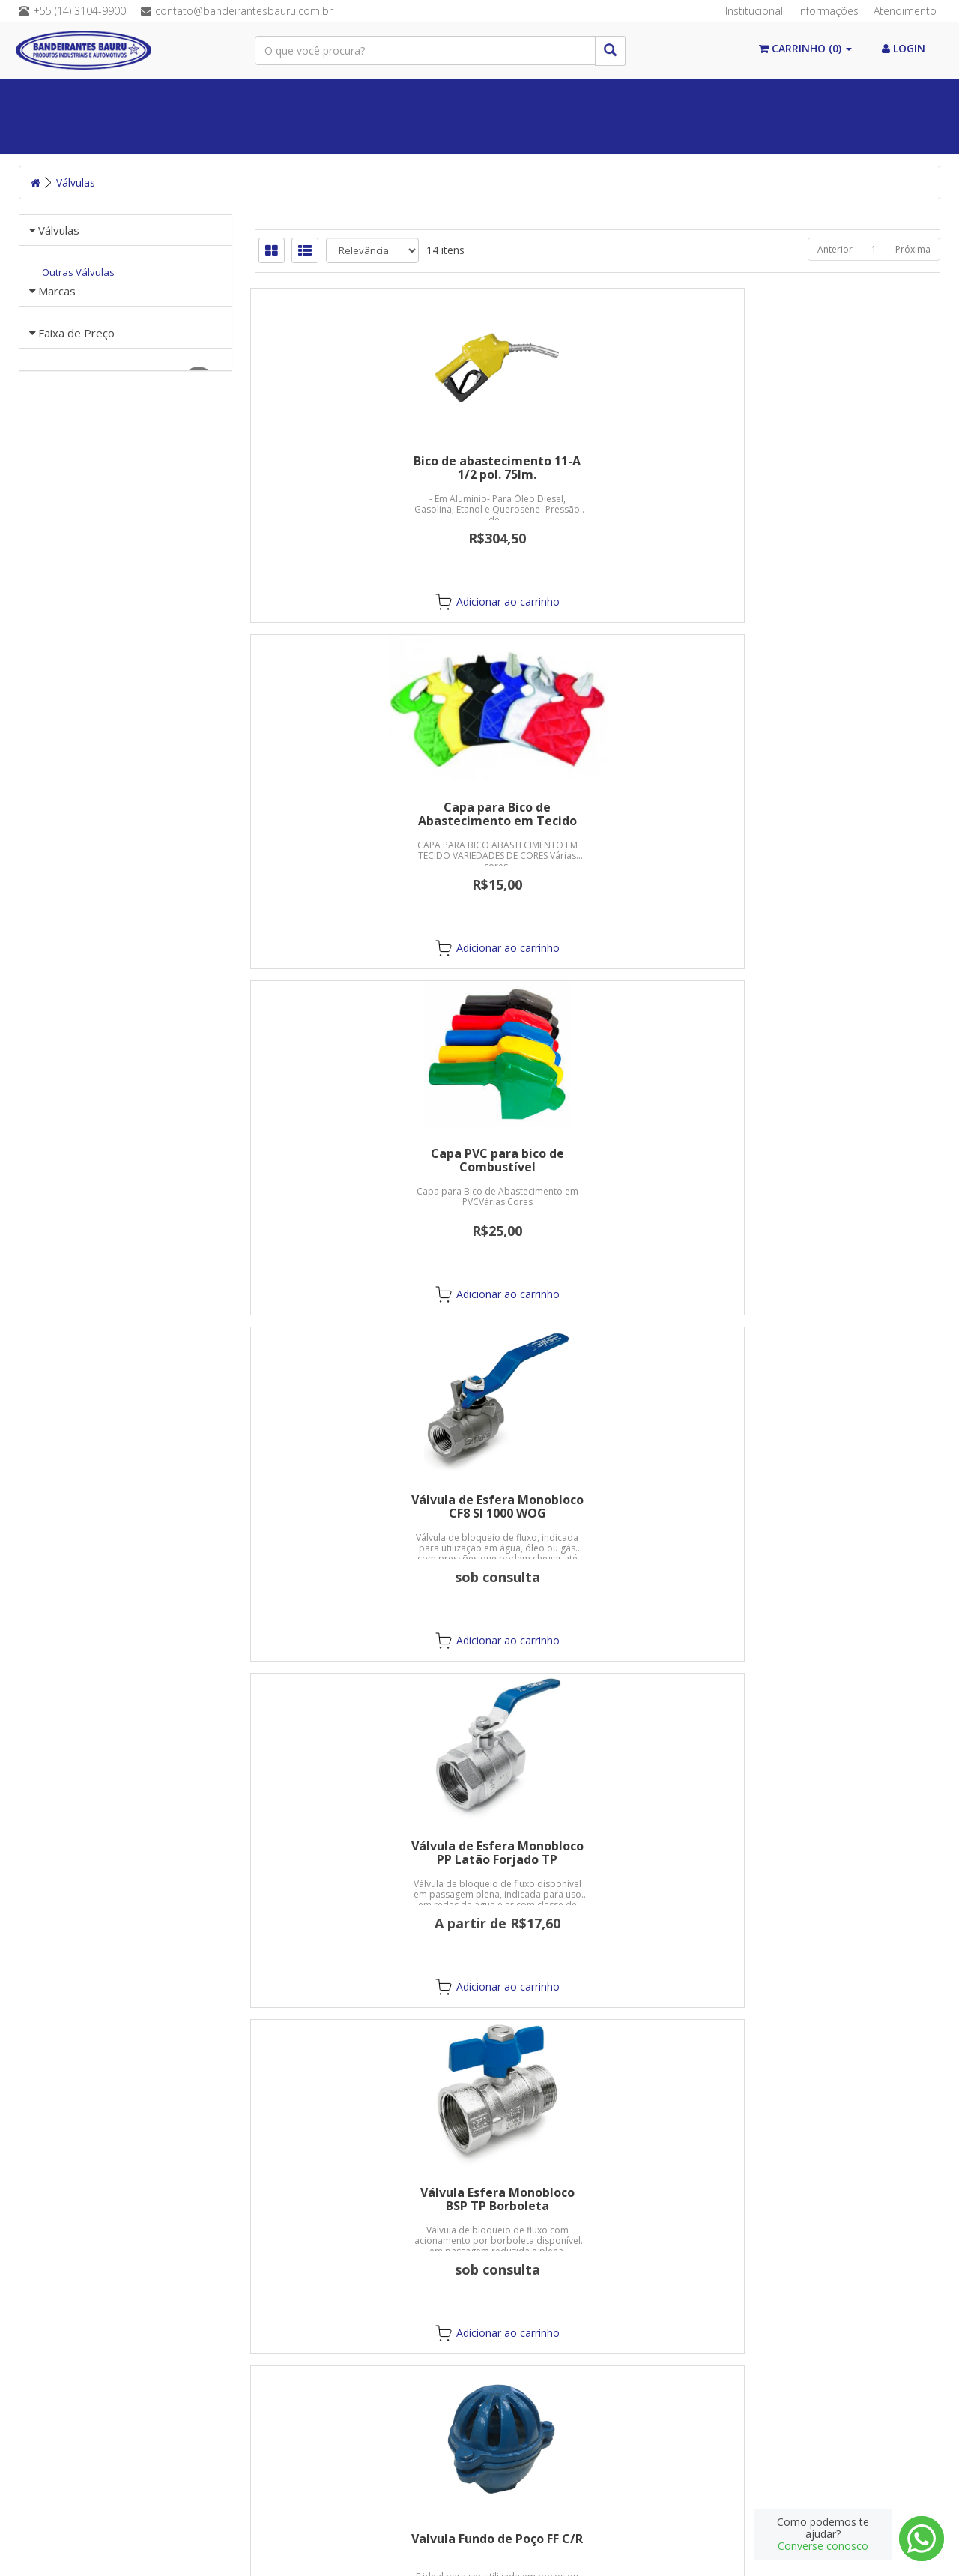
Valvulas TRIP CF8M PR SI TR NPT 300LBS (361, 1853)
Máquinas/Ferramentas (280, 135)
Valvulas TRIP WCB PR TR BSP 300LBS (597, 1853)
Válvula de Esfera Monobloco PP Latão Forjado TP (597, 814)
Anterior (835, 249)
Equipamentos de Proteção (743, 98)
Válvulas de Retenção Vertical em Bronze (361, 1506)
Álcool (173, 98)
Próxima (913, 249)
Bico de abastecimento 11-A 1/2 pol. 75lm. (361, 468)
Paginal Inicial (77, 98)
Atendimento (905, 11)
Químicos (427, 98)
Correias (341, 98)
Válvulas (513, 98)
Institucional (754, 11)
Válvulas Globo (597, 1499)
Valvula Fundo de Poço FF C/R (361, 1153)
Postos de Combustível (437, 135)
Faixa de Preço (76, 630)
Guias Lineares (568, 135)
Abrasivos (161, 135)
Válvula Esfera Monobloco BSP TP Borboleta (833, 814)
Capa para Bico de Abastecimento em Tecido (597, 468)
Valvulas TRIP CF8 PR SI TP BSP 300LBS (833, 1506)
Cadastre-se (730, 2429)
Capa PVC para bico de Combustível (833, 468)
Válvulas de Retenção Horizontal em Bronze (833, 1160)
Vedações (255, 98)
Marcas (57, 479)
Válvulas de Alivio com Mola (597, 1153)
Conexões (601, 98)
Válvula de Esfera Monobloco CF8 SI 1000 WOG (361, 814)
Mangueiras (70, 135)
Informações (828, 11)
